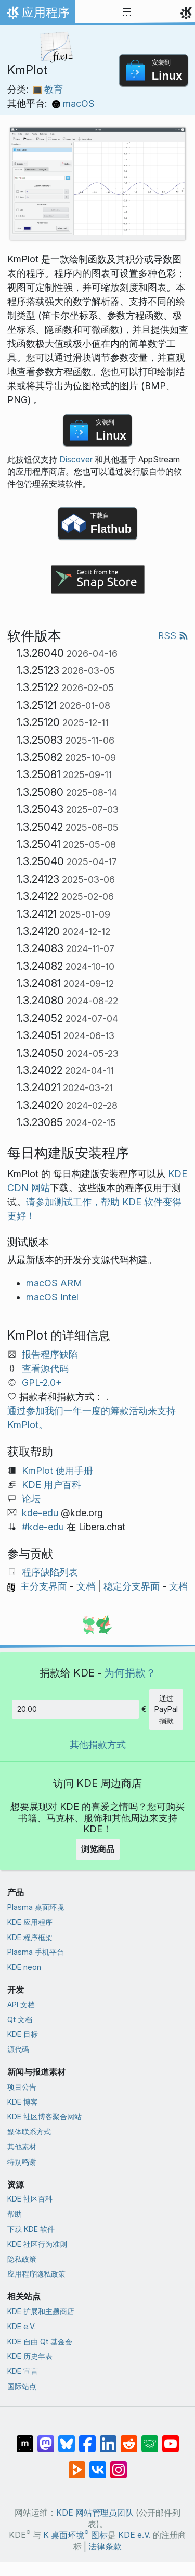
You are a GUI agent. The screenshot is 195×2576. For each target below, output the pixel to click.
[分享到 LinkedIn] (108, 2438)
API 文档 (21, 2004)
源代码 (18, 2049)
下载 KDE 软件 (31, 2228)
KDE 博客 (22, 2101)
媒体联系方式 (29, 2131)
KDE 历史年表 (30, 2356)
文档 (85, 1586)
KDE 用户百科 (51, 1484)
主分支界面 (43, 1586)
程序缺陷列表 (50, 1572)
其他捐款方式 (98, 1744)
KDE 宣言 (22, 2371)
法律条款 (105, 2547)
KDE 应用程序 (30, 1922)
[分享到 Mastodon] (45, 2438)
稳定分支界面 (131, 1586)
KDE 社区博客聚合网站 (44, 2116)
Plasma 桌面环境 (35, 1907)
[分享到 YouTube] (170, 2438)
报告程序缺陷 (50, 1354)
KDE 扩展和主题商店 (40, 2311)
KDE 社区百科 (30, 2198)
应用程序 (37, 15)
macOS (73, 103)
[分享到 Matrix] (25, 2438)
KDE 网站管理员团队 (95, 2513)
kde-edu (40, 1512)
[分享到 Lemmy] (149, 2438)
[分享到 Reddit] (129, 2438)
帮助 (14, 2213)
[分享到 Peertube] (77, 2464)
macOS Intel (52, 1297)
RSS (173, 635)
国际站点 (21, 2386)
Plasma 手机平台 (35, 1951)
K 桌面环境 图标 (75, 2535)
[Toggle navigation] (126, 12)
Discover (76, 460)
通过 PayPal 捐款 (166, 1709)
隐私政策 (21, 2259)
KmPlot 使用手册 (57, 1470)
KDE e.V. (21, 2326)
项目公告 (21, 2086)
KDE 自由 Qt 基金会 (39, 2341)
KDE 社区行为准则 (37, 2244)
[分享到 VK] (97, 2464)
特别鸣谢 (21, 2161)
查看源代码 (45, 1368)
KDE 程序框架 (30, 1937)
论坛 (31, 1498)
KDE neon (24, 1966)
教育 (48, 89)
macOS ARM (54, 1283)
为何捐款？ (130, 1672)
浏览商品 (97, 1849)
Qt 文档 (19, 2019)
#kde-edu (43, 1526)
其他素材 (21, 2146)
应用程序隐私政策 (36, 2273)
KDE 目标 (22, 2034)
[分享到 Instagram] (118, 2464)
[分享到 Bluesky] (66, 2438)
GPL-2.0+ (42, 1382)
